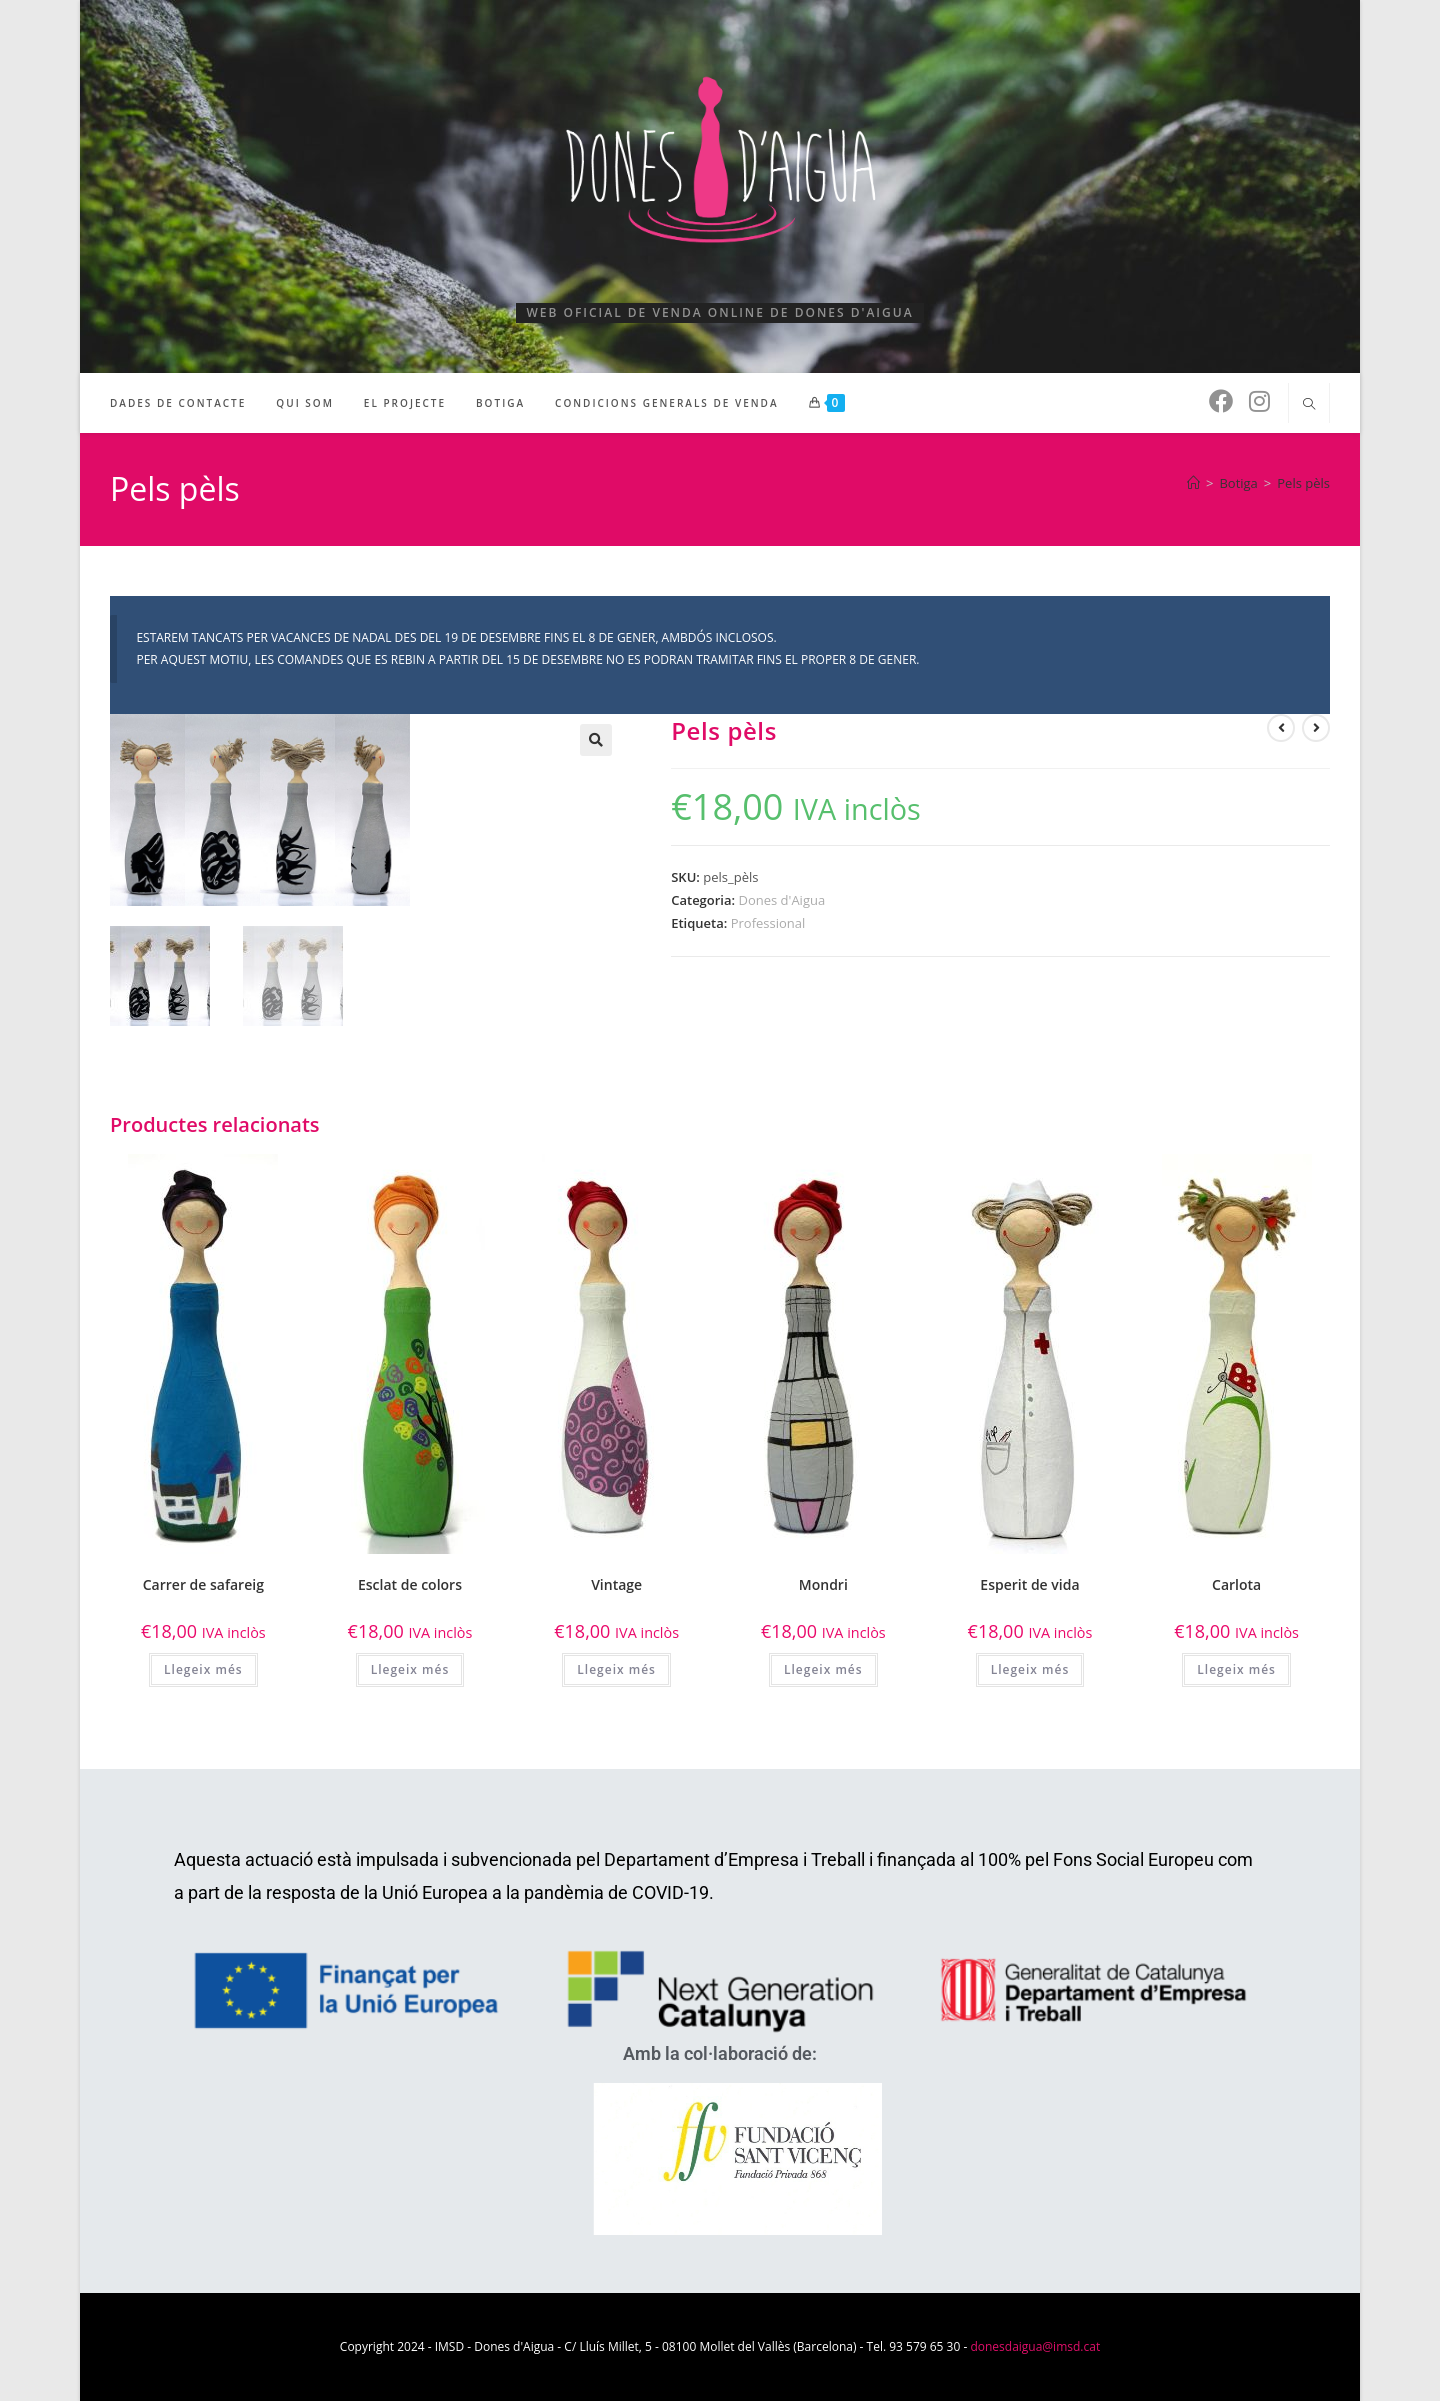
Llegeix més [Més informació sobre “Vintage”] (616, 1668)
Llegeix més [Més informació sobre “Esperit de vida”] (1030, 1668)
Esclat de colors (410, 1584)
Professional (768, 923)
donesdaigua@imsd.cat (1035, 2346)
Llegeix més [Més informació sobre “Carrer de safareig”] (203, 1668)
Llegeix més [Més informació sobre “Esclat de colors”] (410, 1668)
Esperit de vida (1029, 1584)
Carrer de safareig (203, 1584)
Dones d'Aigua (781, 900)
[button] (596, 740)
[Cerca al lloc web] (1309, 405)
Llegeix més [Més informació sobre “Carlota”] (1236, 1668)
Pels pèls (1303, 483)
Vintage (616, 1584)
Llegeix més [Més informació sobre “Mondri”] (823, 1668)
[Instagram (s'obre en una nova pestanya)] (1259, 401)
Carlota (1236, 1584)
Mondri (823, 1584)
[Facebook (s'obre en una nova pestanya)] (1221, 401)
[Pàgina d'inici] (1193, 483)
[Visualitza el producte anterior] (1281, 728)
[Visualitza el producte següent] (1316, 728)
